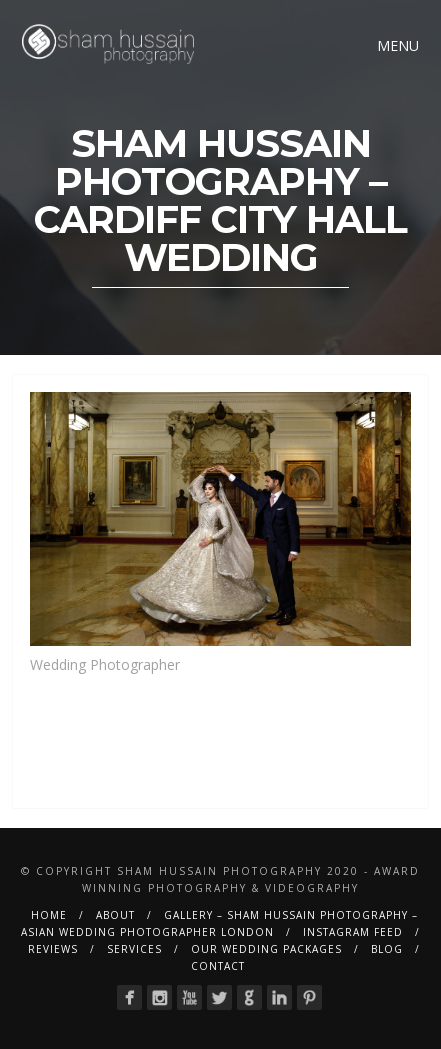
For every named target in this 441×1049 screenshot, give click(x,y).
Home (49, 915)
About (115, 915)
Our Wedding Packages (266, 949)
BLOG (387, 949)
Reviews (53, 949)
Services (134, 949)
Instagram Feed (353, 932)
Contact (218, 966)
